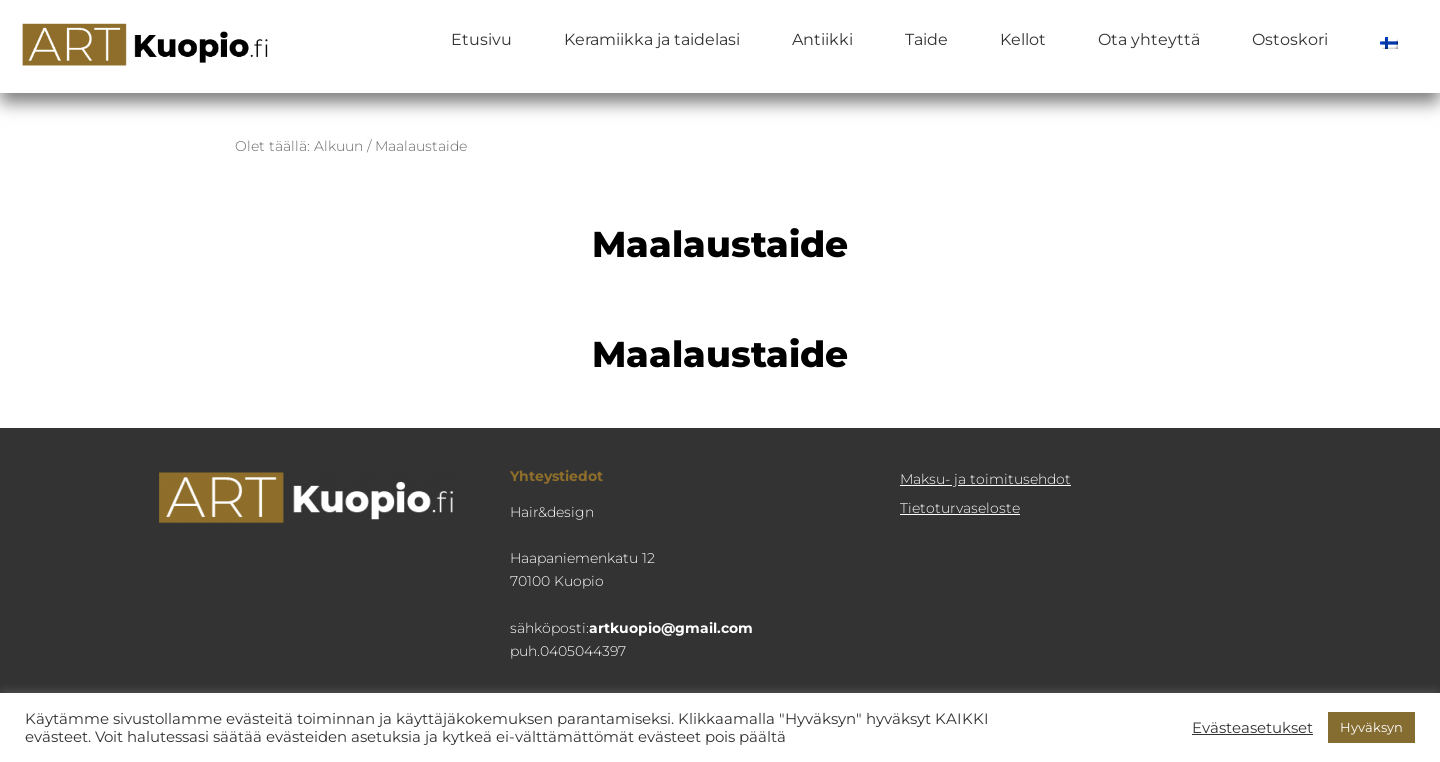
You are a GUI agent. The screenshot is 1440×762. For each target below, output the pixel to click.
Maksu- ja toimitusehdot (985, 479)
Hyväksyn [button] (1371, 727)
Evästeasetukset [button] (1252, 728)
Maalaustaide (720, 354)
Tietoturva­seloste (960, 508)
